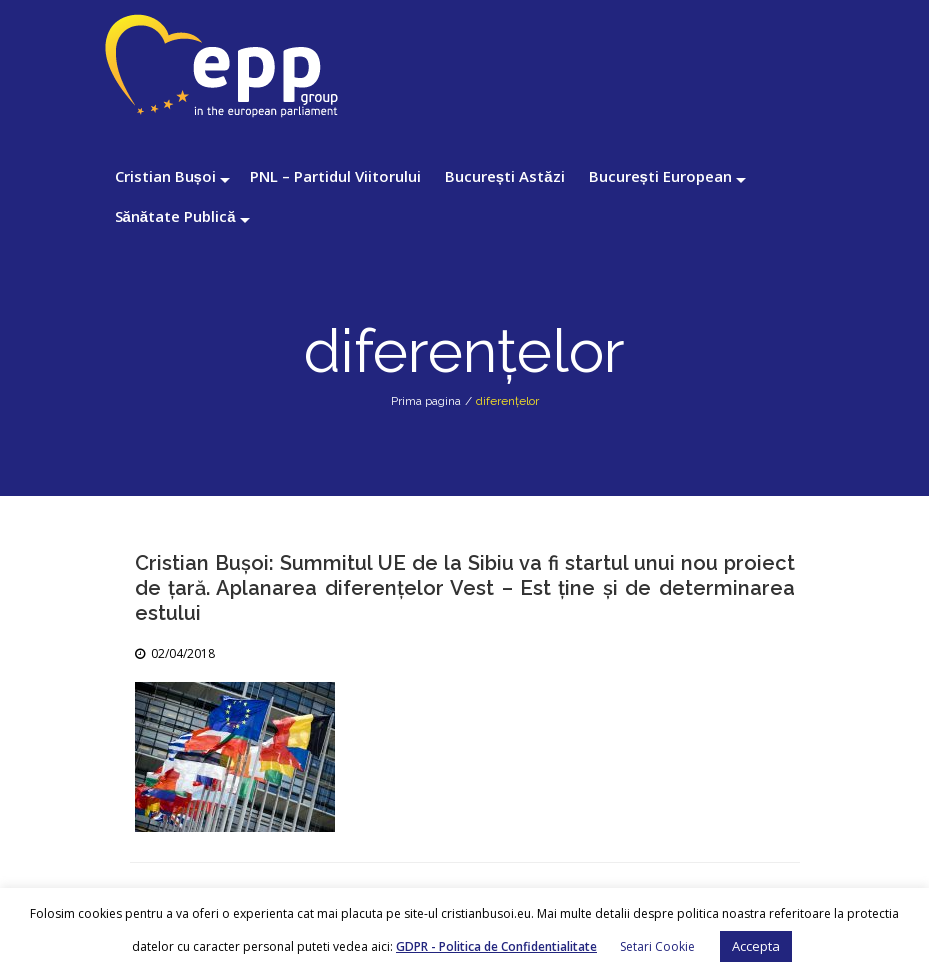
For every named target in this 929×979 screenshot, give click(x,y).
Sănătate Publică (175, 216)
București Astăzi (505, 176)
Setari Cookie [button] (657, 946)
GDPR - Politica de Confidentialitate (496, 946)
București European (660, 176)
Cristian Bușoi (165, 176)
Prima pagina (426, 401)
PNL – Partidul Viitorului (335, 176)
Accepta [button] (756, 946)
